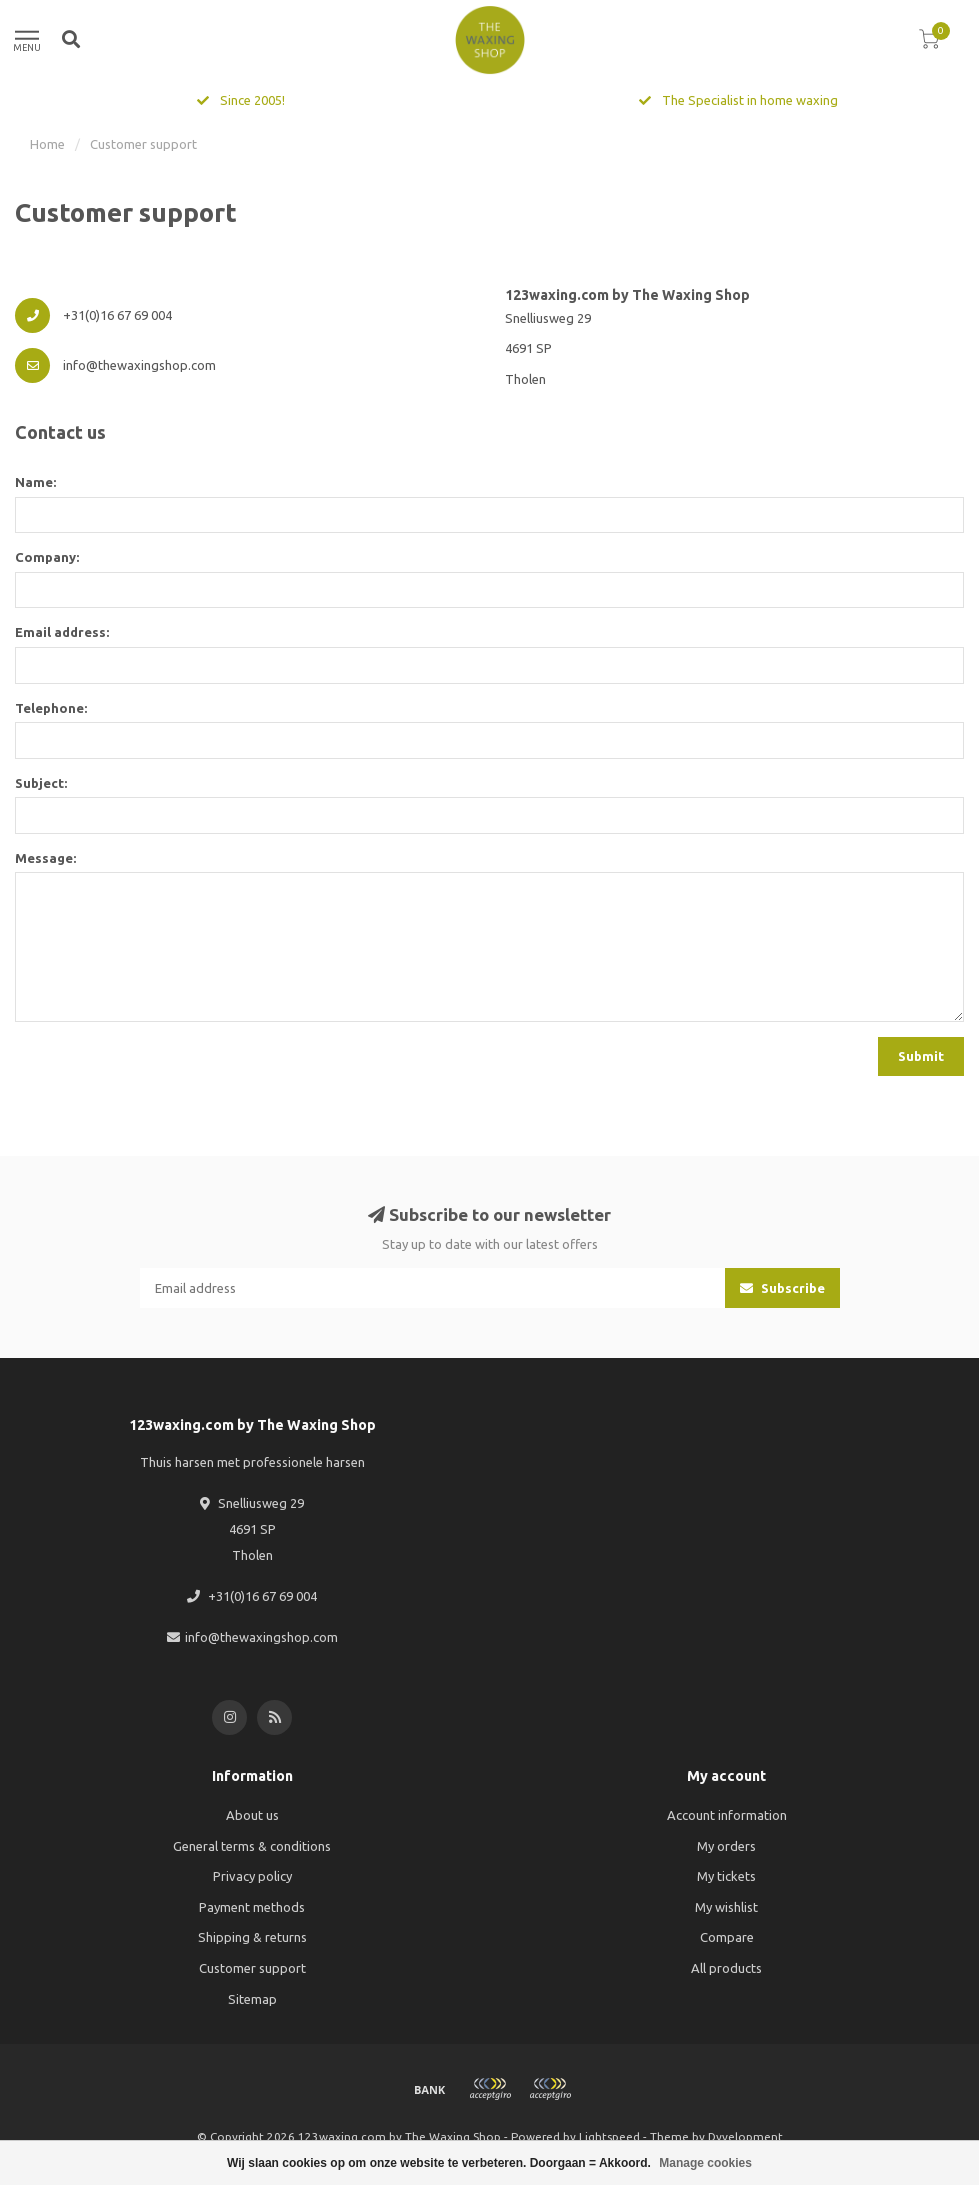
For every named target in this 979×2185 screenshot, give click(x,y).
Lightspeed (609, 2136)
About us (252, 1815)
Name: (35, 482)
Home (47, 144)
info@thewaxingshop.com (261, 1637)
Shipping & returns (252, 1937)
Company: (47, 557)
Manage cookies (705, 2163)
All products (726, 1968)
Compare (727, 1937)
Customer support (252, 1968)
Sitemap (252, 1999)
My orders (726, 1846)
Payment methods (252, 1907)
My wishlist (726, 1907)
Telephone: (51, 708)
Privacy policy (252, 1876)
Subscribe (782, 1288)
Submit (921, 1056)
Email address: (62, 632)
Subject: (41, 783)
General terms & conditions (252, 1846)
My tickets (726, 1876)
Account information (727, 1815)
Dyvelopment (745, 2136)
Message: (45, 858)
